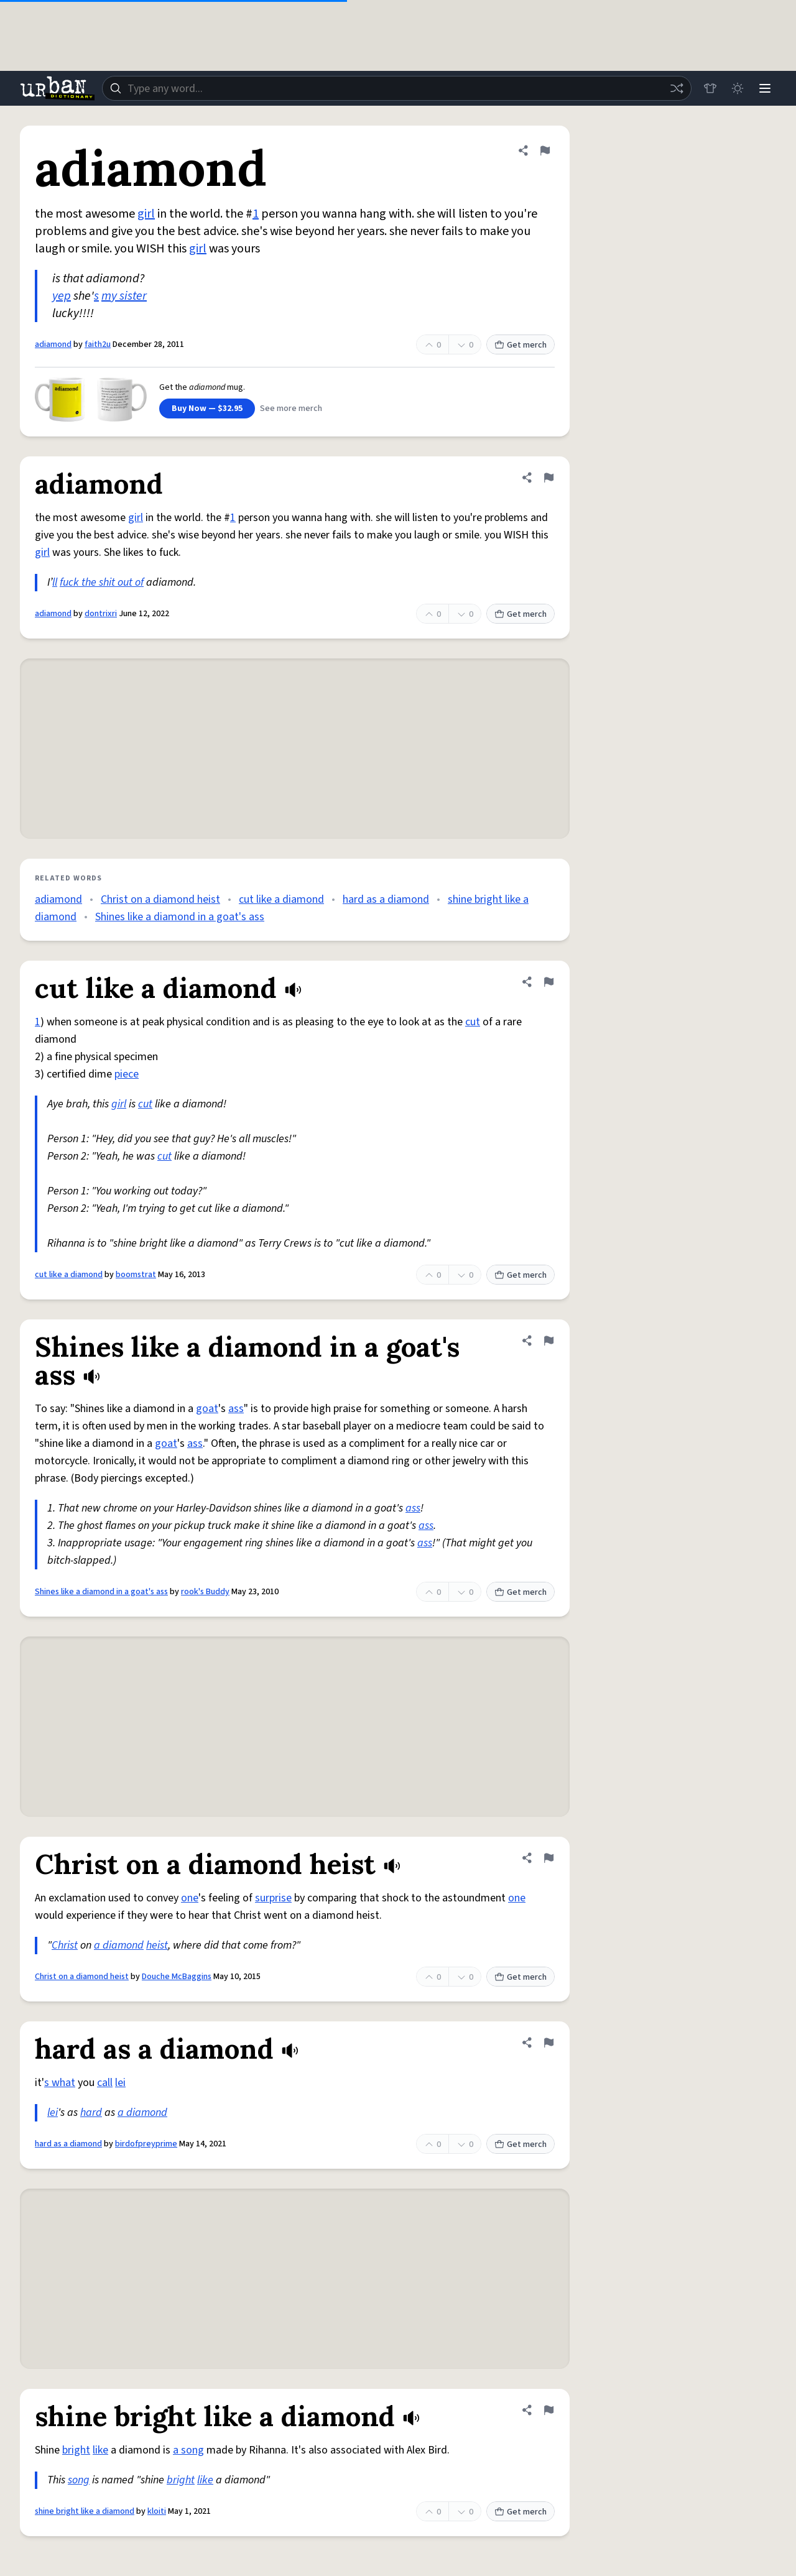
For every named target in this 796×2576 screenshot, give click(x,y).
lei (120, 2082)
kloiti (156, 2511)
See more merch (291, 408)
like (100, 2450)
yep (61, 296)
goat (207, 1408)
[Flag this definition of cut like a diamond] (548, 982)
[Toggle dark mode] (737, 88)
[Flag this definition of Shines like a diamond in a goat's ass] (548, 1340)
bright (76, 2450)
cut (472, 1022)
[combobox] (397, 88)
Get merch (520, 345)
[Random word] (676, 88)
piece (126, 1074)
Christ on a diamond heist (160, 899)
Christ (65, 1945)
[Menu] (765, 88)
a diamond (119, 1945)
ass (236, 1408)
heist (157, 1945)
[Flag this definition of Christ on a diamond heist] (548, 1858)
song (79, 2480)
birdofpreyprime (146, 2144)
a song (188, 2450)
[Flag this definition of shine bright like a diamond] (548, 2410)
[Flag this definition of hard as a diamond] (548, 2042)
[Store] (710, 88)
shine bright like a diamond (84, 2511)
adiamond (53, 344)
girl (146, 214)
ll (54, 582)
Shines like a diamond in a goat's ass (179, 917)
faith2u (98, 344)
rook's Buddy (205, 1592)
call (105, 2082)
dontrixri (101, 613)
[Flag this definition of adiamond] (545, 150)
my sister (124, 296)
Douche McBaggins (176, 1976)
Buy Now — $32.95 (207, 408)
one (189, 1898)
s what (59, 2082)
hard (91, 2112)
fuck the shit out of (102, 582)
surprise (273, 1898)
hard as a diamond (386, 899)
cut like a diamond (281, 899)
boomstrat (136, 1274)
